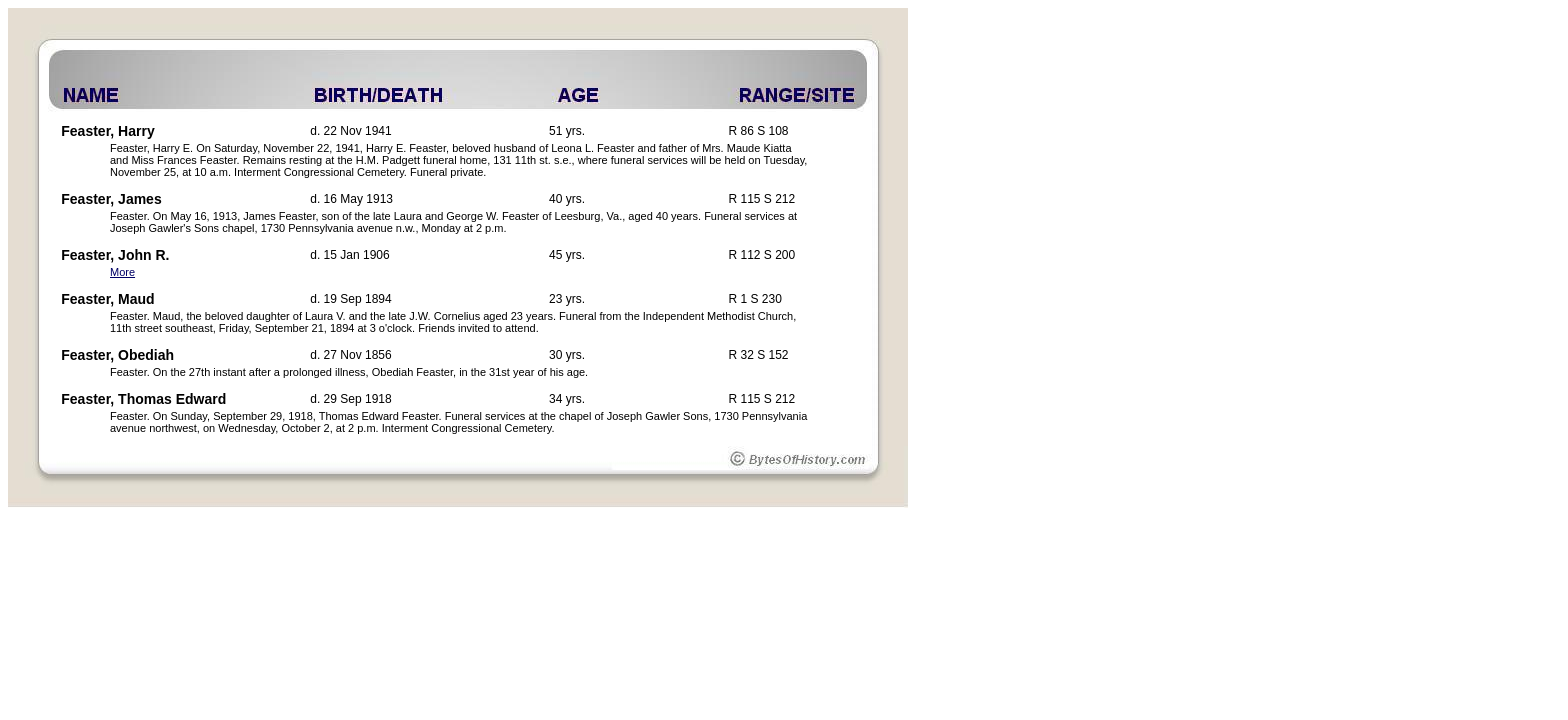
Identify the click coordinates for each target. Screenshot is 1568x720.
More (122, 272)
